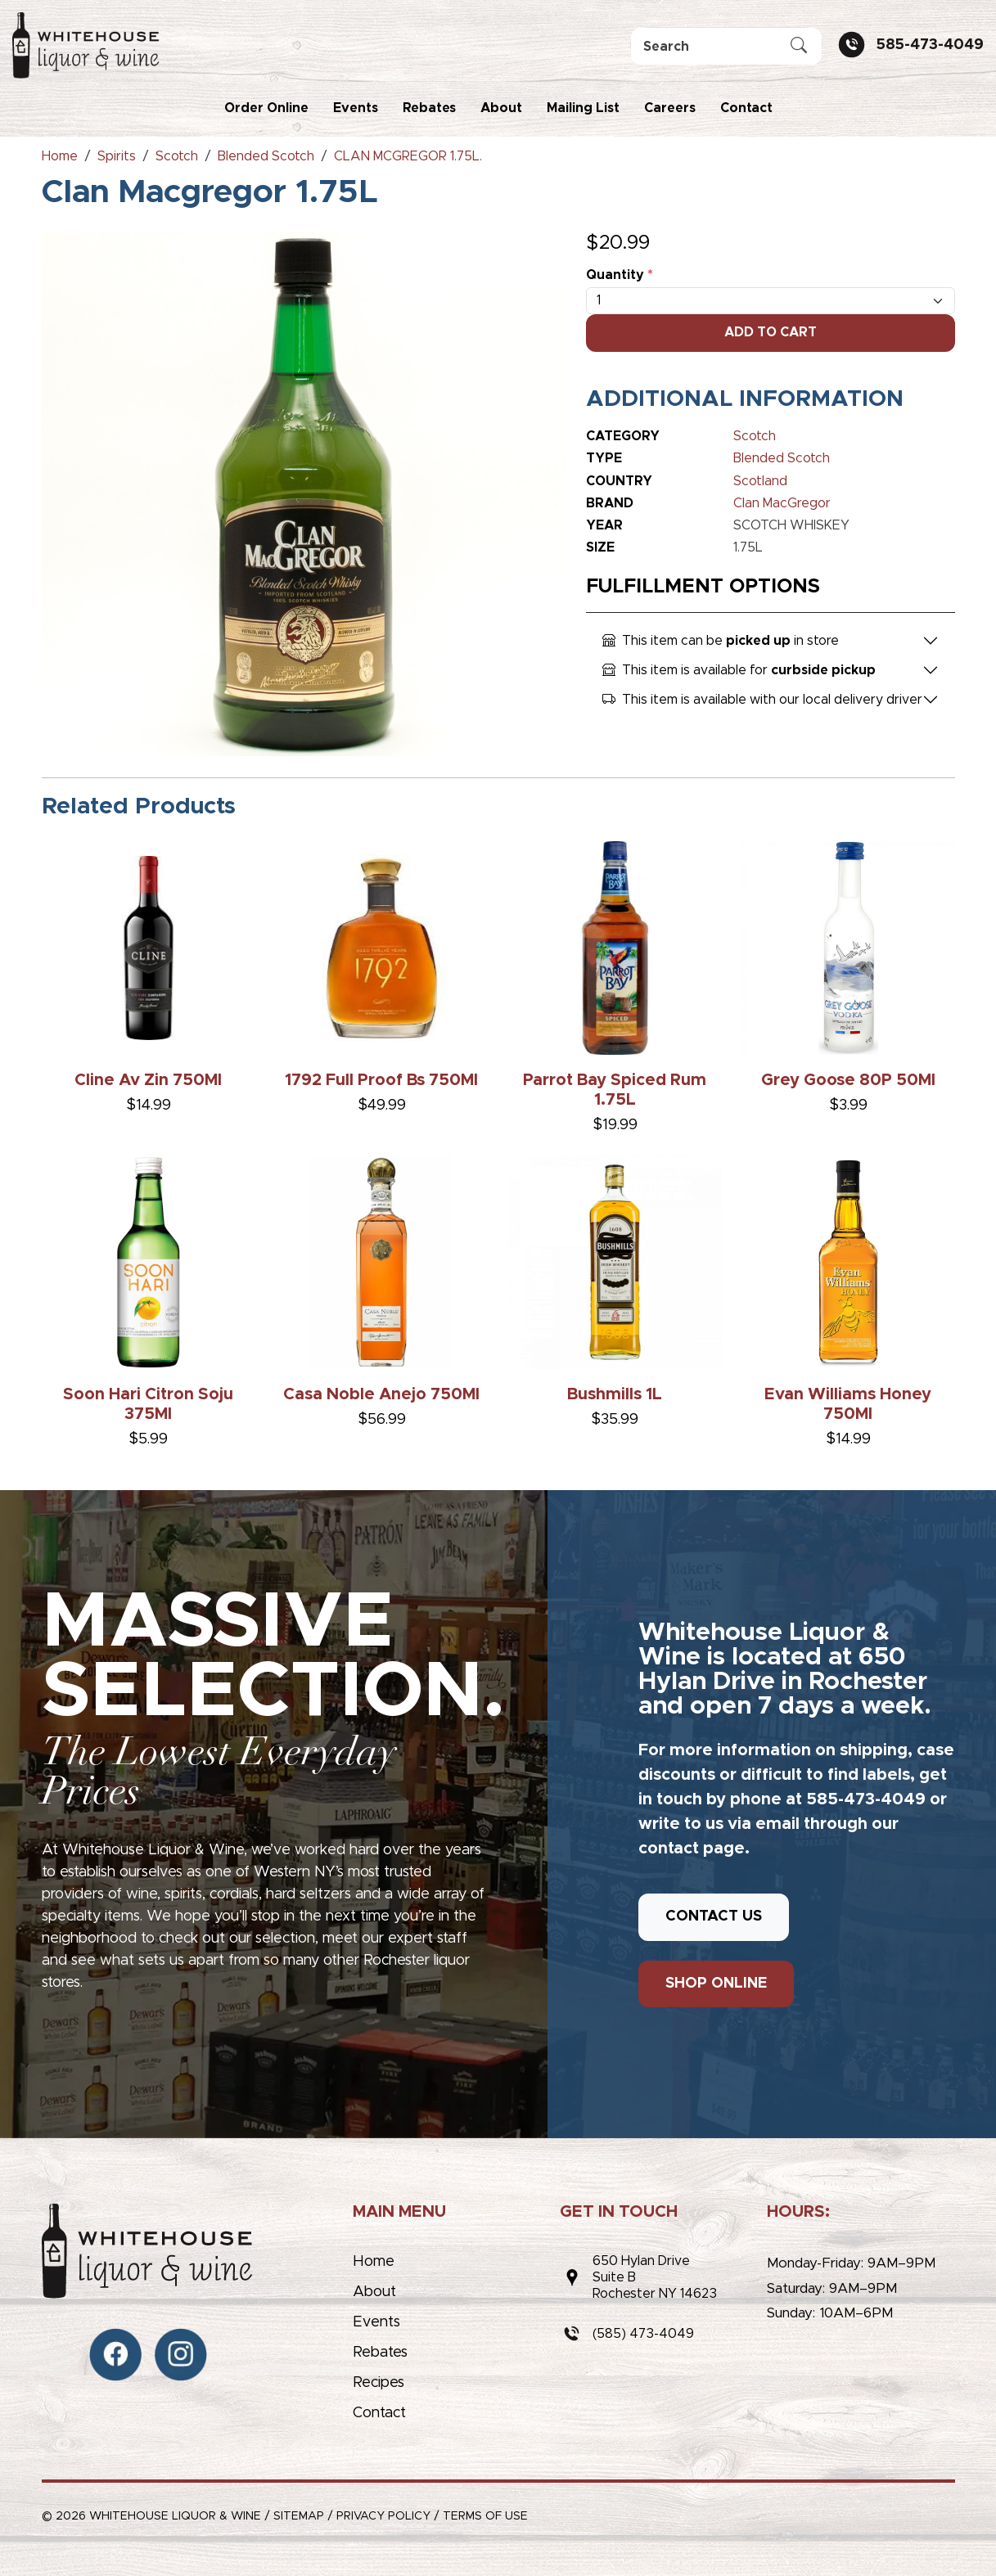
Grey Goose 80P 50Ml (848, 1080)
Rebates (429, 108)
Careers (670, 108)
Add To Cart (770, 332)
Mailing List (583, 108)
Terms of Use (485, 2516)
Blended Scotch (781, 458)
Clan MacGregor (782, 503)
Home (373, 2261)
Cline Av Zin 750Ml (148, 1080)
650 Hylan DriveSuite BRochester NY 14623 (655, 2277)
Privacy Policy (383, 2516)
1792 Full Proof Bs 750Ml (381, 1080)
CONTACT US (713, 1916)
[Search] (726, 46)
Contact (746, 108)
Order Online (266, 108)
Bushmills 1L (614, 1394)
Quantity (619, 274)
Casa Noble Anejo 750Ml (381, 1394)
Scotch (754, 436)
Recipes (378, 2383)
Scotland (760, 481)
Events (355, 108)
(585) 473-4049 (643, 2333)
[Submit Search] (799, 46)
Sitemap (298, 2516)
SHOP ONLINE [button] (716, 1983)
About (501, 108)
